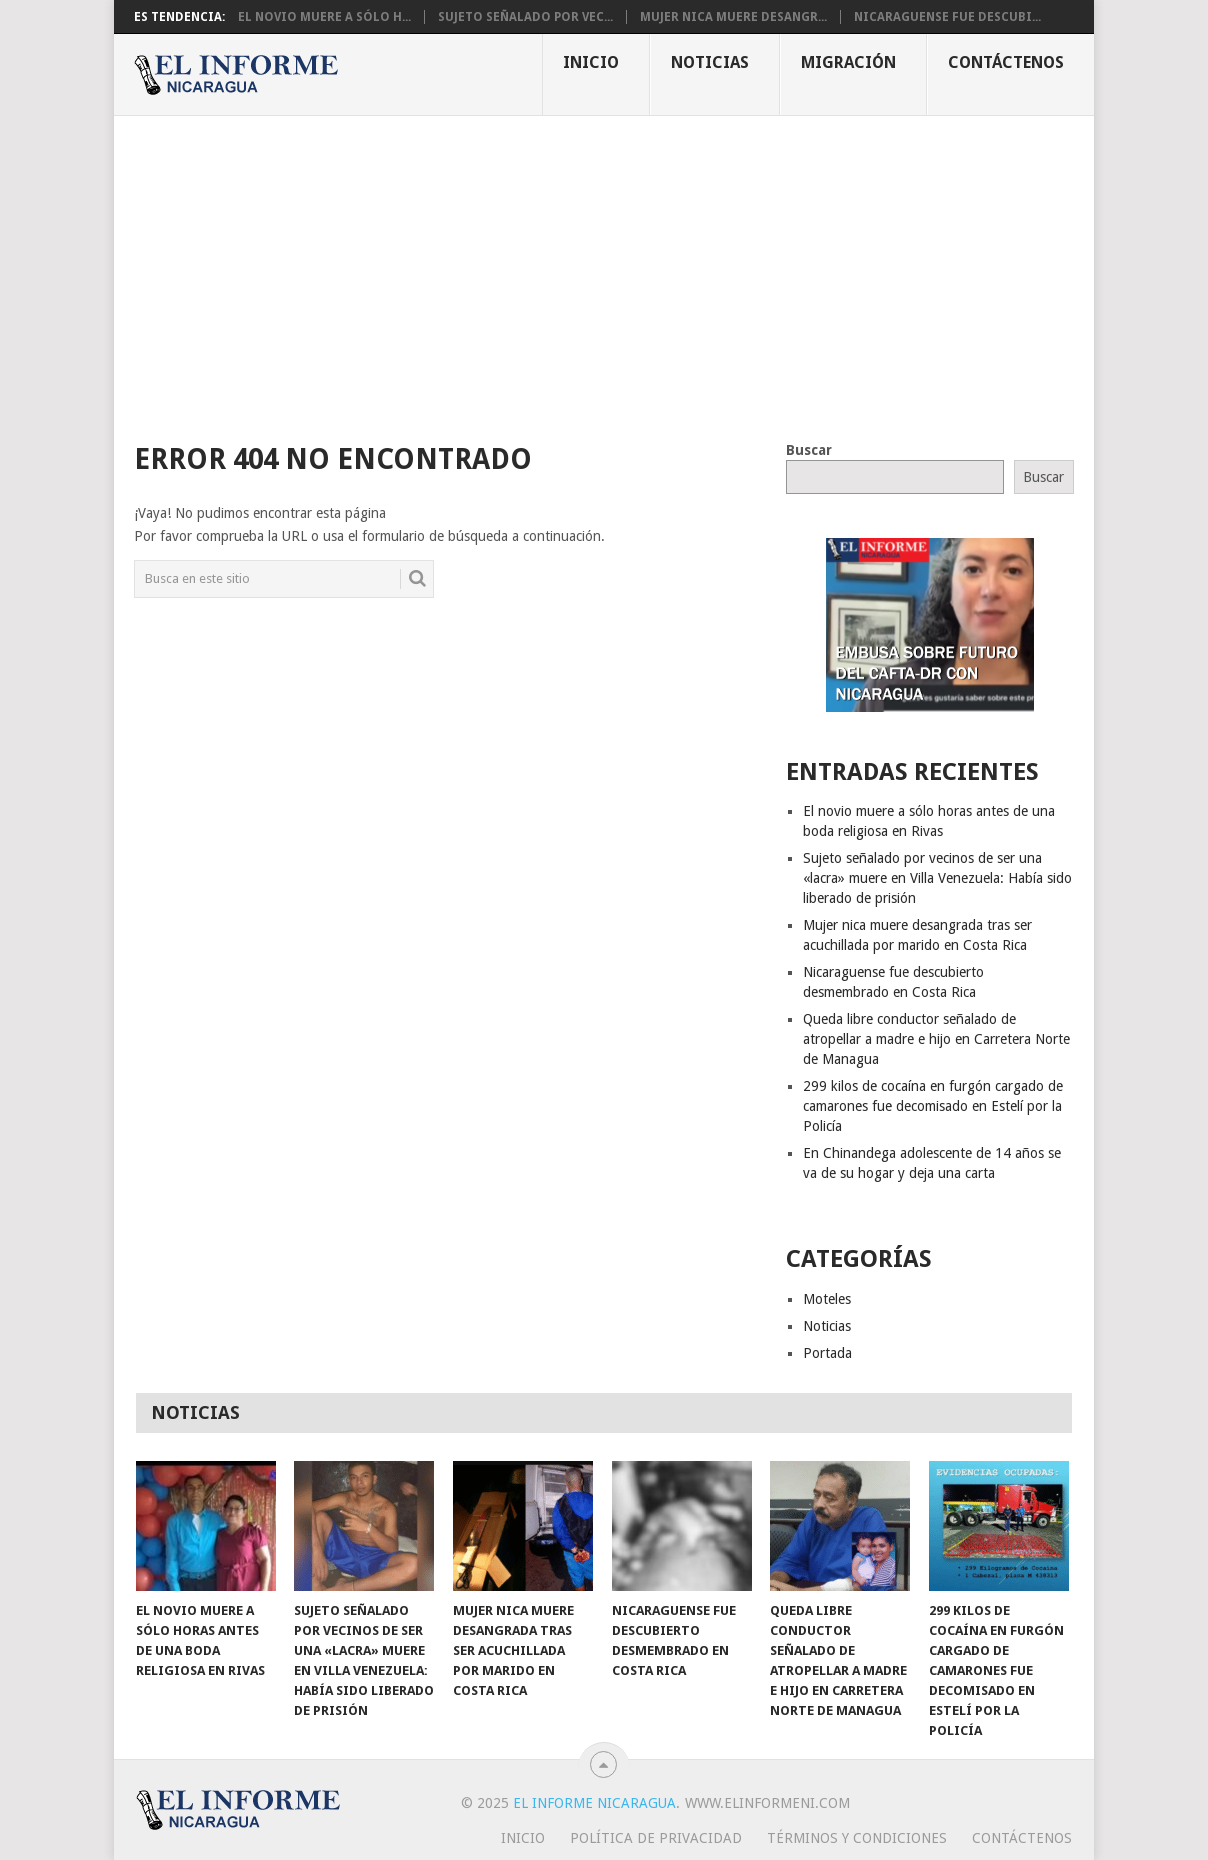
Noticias (710, 62)
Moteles (827, 1299)
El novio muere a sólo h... (324, 17)
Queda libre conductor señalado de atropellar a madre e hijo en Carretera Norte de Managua (936, 1039)
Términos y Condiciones (857, 1838)
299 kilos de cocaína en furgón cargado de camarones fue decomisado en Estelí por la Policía (933, 1106)
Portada (827, 1353)
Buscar (809, 450)
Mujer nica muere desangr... (733, 17)
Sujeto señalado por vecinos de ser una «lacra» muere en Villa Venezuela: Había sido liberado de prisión (937, 878)
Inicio (591, 62)
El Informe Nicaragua (594, 1803)
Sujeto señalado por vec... (525, 17)
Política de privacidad (656, 1838)
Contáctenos (1006, 62)
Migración (848, 62)
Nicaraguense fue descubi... (947, 17)
